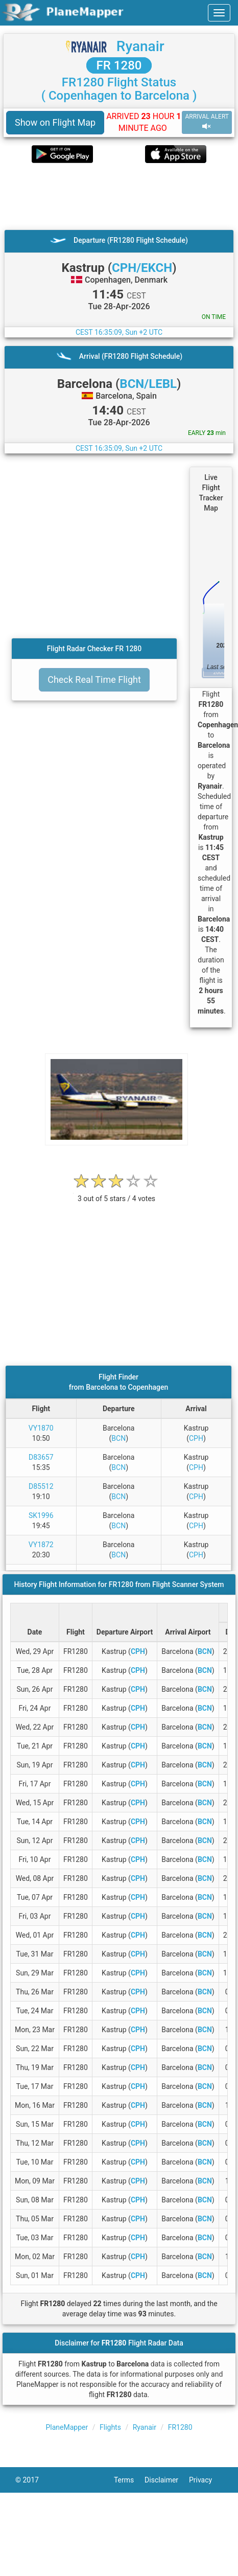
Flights (110, 2427)
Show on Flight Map (55, 122)
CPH (196, 1438)
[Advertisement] (114, 196)
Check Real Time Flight (94, 679)
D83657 (41, 1457)
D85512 (41, 1486)
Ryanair (140, 46)
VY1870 (41, 1428)
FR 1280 (119, 65)
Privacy (206, 2480)
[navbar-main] (219, 12)
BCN (118, 1438)
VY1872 (41, 1544)
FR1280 (180, 2427)
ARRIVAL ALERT (207, 122)
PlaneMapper (67, 2427)
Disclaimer (167, 2480)
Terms (129, 2480)
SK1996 (41, 1515)
